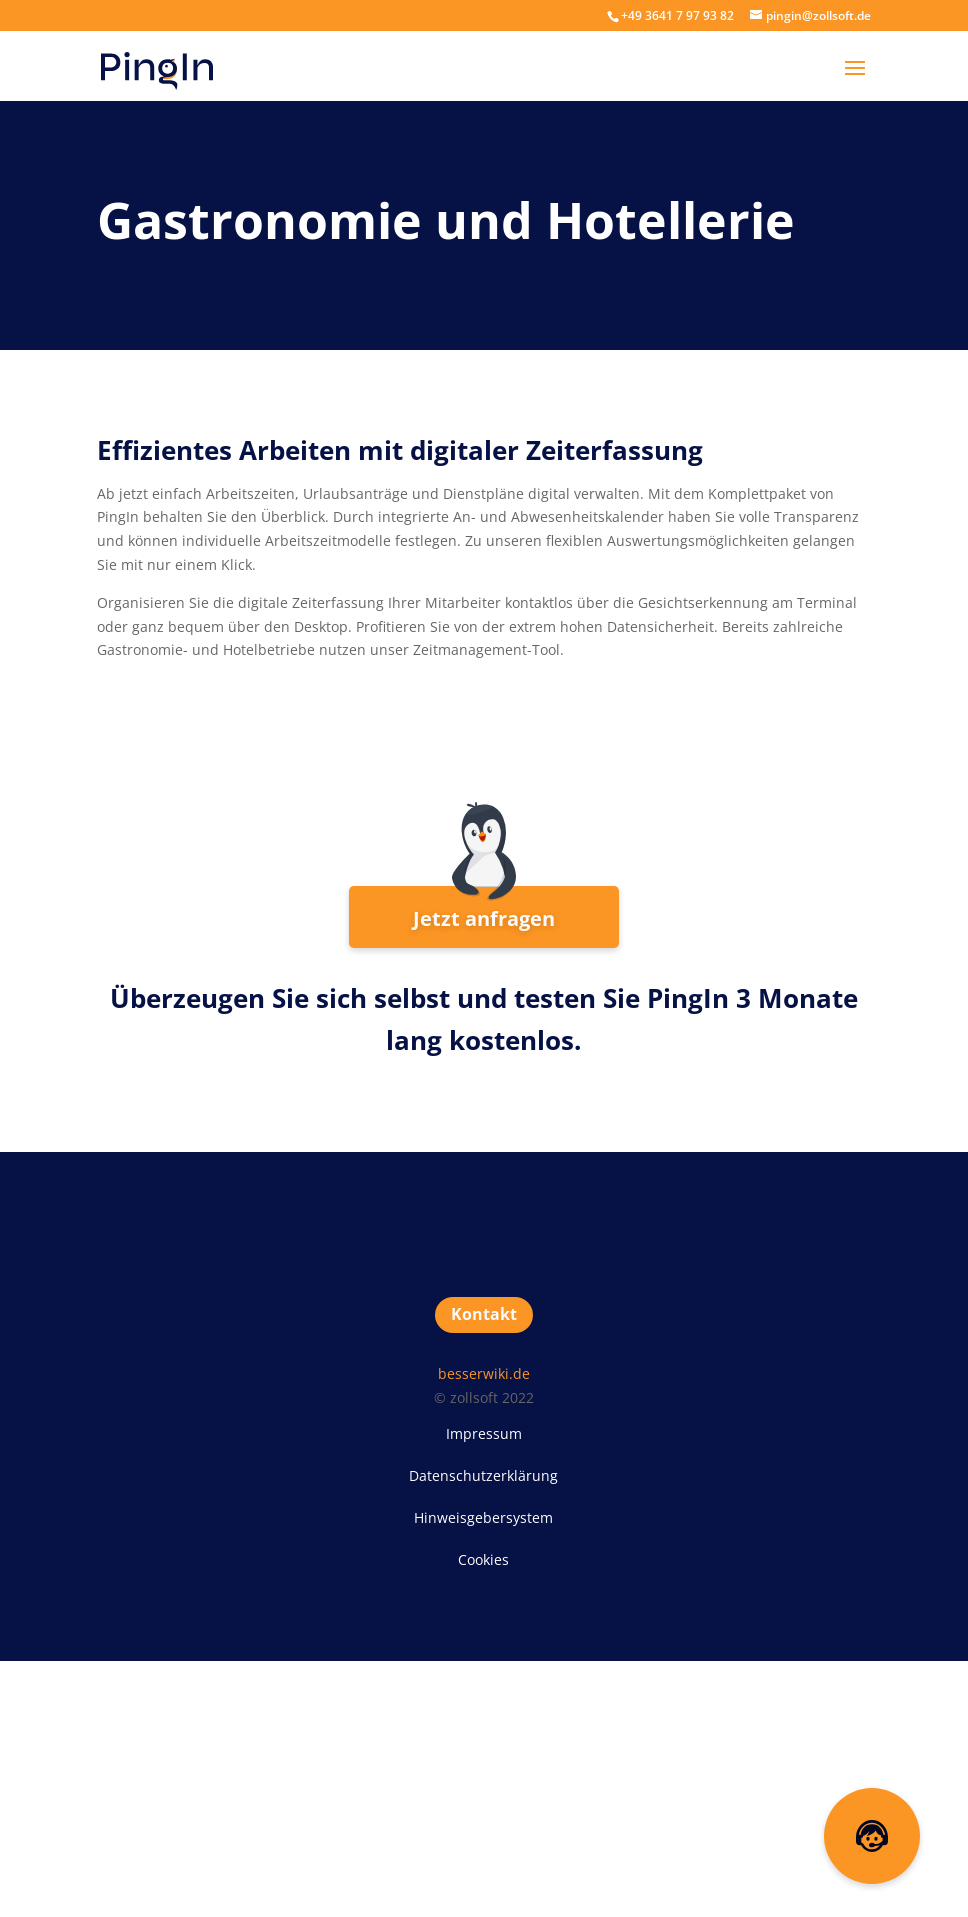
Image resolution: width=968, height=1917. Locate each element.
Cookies (483, 1559)
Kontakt (484, 1314)
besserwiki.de (484, 1373)
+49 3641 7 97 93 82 (677, 15)
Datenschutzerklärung (483, 1475)
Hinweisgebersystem (483, 1517)
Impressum (484, 1433)
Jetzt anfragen (484, 918)
